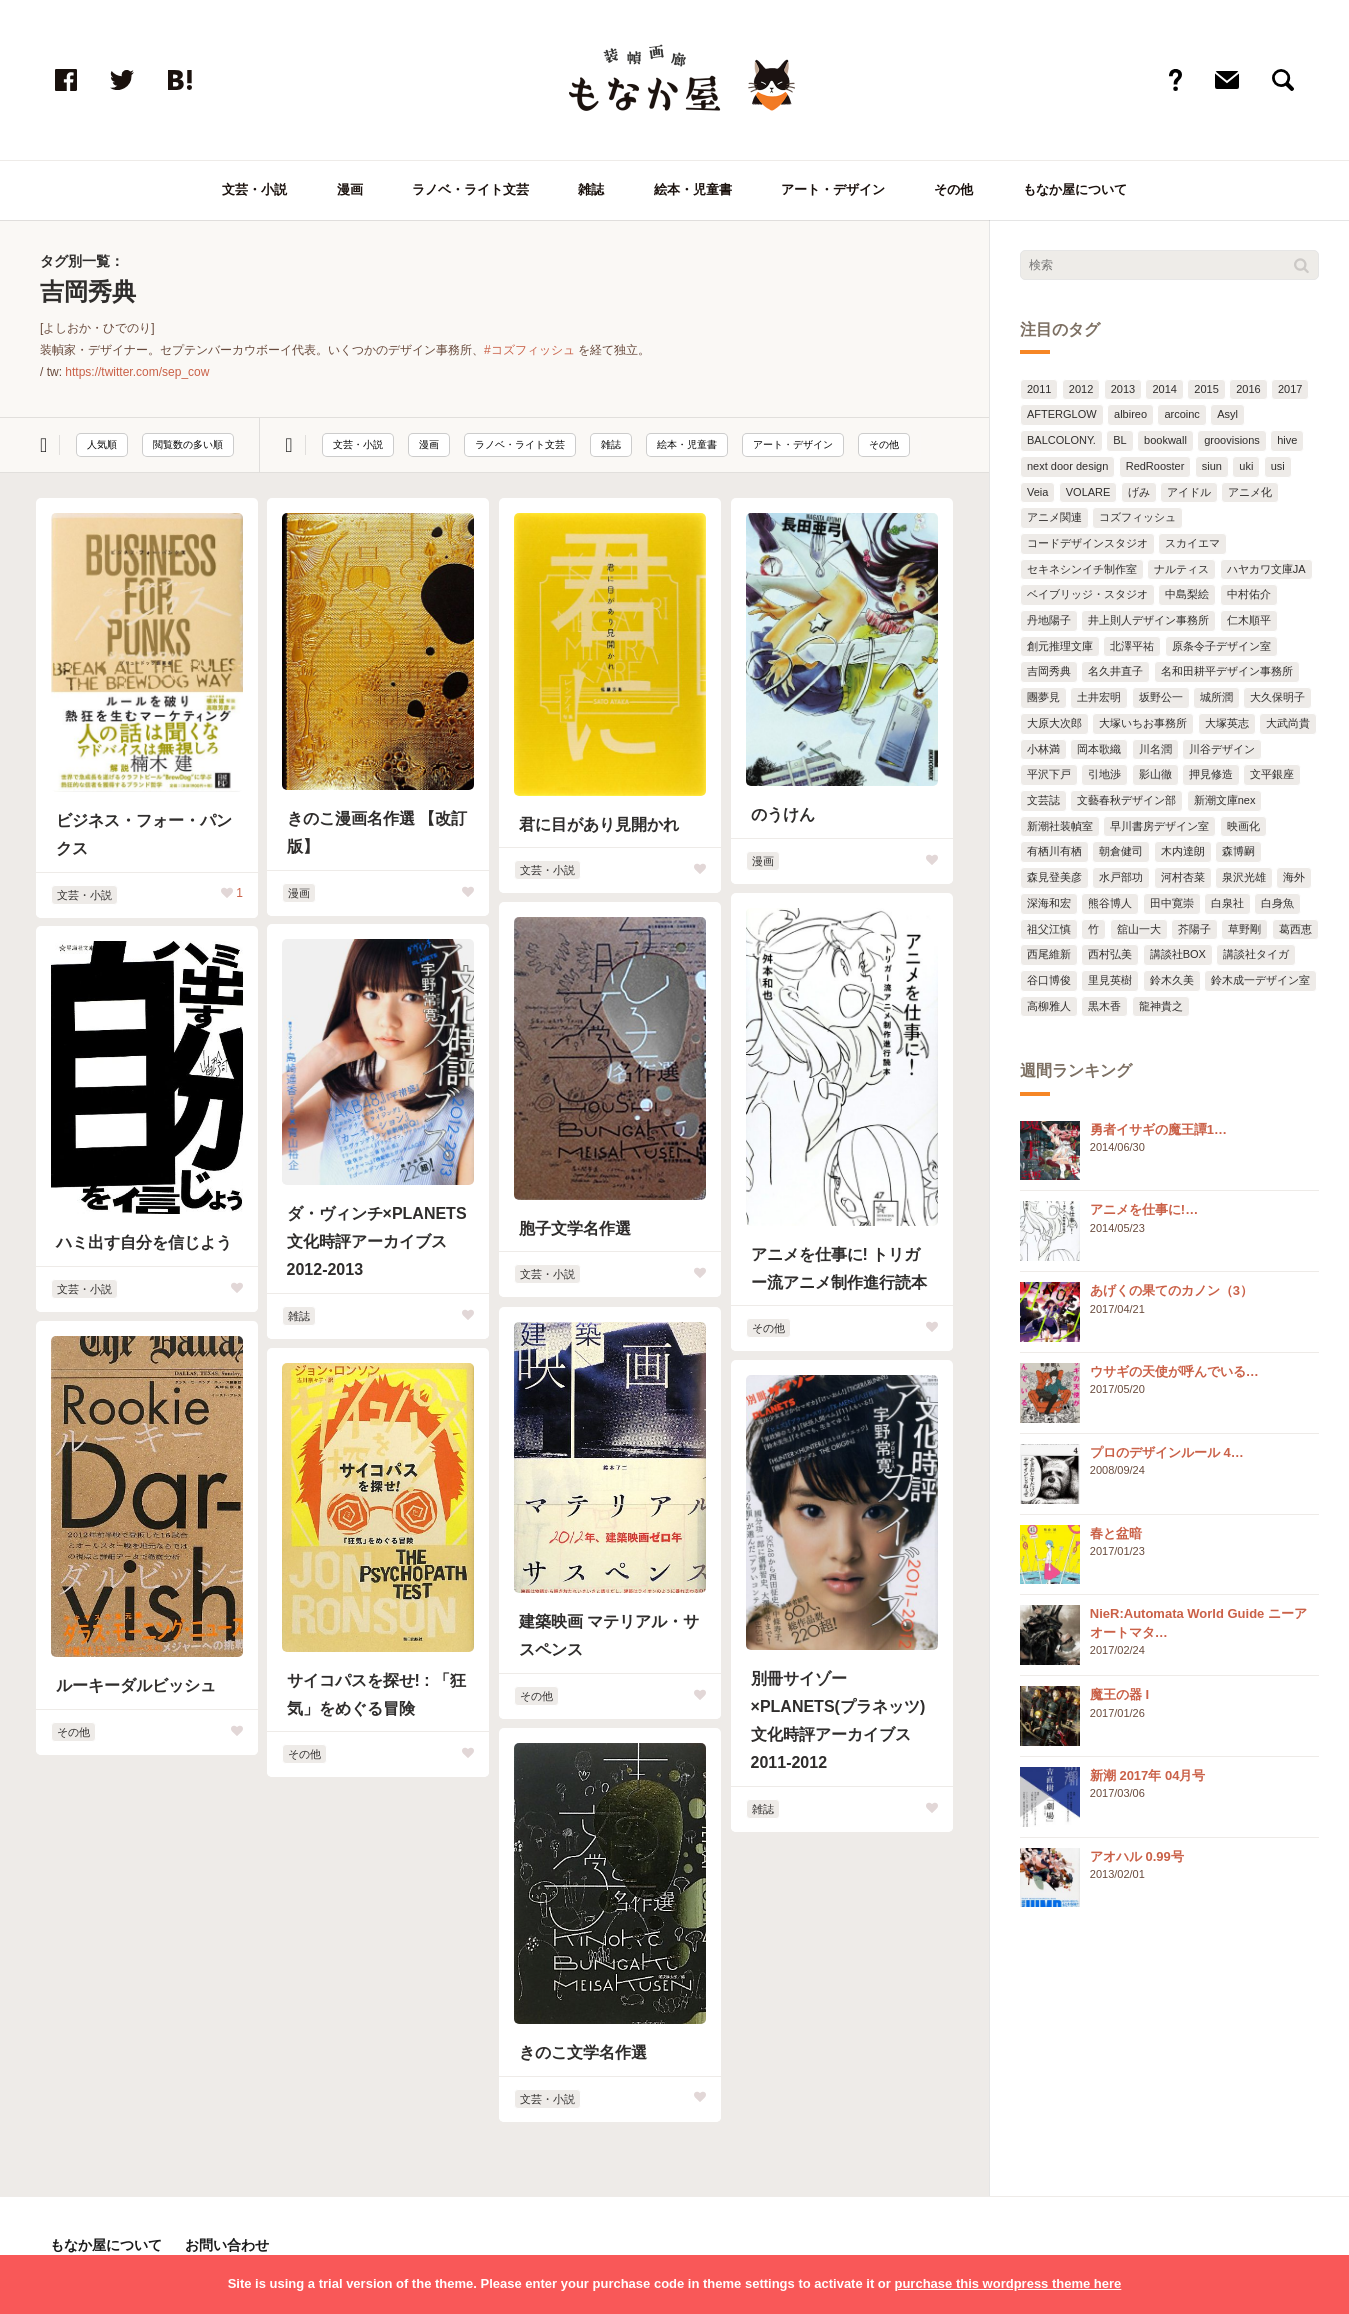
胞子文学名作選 (575, 1228)
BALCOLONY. (1061, 440)
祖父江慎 (1049, 929)
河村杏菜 (1183, 877)
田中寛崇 (1172, 903)
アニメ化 (1250, 492)
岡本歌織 (1099, 749)
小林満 (1043, 749)
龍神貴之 (1161, 1006)
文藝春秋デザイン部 (1126, 800)
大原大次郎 (1054, 723)
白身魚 (1277, 903)
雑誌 (591, 189)
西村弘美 (1110, 954)
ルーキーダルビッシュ (136, 1685)
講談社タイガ (1256, 954)
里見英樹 (1110, 980)
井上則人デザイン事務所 (1148, 620)
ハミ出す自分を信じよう (144, 1242)
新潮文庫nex (1225, 800)
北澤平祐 (1132, 646)
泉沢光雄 (1244, 877)
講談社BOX (1178, 954)
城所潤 (1216, 697)
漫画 (350, 189)
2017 (1290, 389)
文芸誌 (1043, 800)
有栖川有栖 (1054, 851)
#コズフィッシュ (529, 350)
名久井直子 (1115, 671)
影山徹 (1155, 774)
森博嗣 (1238, 851)
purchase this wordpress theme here (1007, 2283)
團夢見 (1043, 697)
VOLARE (1088, 492)
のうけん (783, 814)
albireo (1130, 414)
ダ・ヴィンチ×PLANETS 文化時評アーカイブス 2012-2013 (377, 1241)
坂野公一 (1161, 697)
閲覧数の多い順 (188, 444)
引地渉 (1104, 774)
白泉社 (1227, 903)
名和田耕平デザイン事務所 (1227, 671)
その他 (953, 189)
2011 (1039, 389)
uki (1246, 466)
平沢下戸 (1049, 774)
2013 (1123, 389)
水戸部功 (1121, 877)
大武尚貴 (1288, 723)
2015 (1206, 389)
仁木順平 (1249, 620)
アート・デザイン (833, 189)
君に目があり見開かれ (599, 824)
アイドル (1189, 492)
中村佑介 (1249, 594)
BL (1119, 440)
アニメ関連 (1054, 517)
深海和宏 (1049, 903)
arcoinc (1181, 414)
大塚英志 (1227, 723)
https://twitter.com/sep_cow (137, 372)
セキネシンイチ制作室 (1082, 569)
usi (1278, 466)
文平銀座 (1272, 774)
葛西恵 (1295, 929)
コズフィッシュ (1137, 517)
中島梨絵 (1187, 594)
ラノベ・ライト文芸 (470, 189)
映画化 (1243, 826)
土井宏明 (1099, 697)
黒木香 (1104, 1006)
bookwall (1165, 440)
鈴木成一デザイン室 (1260, 980)
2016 (1248, 389)
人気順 (102, 444)
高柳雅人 (1049, 1006)
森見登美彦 (1054, 877)
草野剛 (1244, 929)
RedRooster (1155, 466)
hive (1287, 440)
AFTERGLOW (1062, 414)
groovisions (1232, 440)
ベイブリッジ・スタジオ (1087, 594)
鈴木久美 (1172, 980)
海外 (1294, 877)
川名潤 (1155, 749)
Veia (1037, 492)
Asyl (1227, 414)
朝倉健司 (1121, 851)
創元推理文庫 (1060, 646)
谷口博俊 (1049, 980)
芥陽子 (1194, 929)
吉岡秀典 (1049, 671)
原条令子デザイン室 (1221, 646)
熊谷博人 (1110, 903)
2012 (1081, 389)
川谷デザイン (1222, 749)
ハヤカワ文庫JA (1266, 569)
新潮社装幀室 (1060, 826)
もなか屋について (1075, 189)
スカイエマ (1192, 543)
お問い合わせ (227, 2245)
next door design (1067, 466)
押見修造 (1211, 774)
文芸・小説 (254, 189)
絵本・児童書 (693, 189)
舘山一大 (1139, 929)
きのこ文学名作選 (583, 2052)
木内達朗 (1183, 851)
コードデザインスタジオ (1087, 543)
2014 (1164, 389)
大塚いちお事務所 (1143, 723)
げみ (1139, 492)
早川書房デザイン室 (1159, 826)
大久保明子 (1277, 697)
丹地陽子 (1049, 620)
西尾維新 (1049, 954)
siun (1212, 466)
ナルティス (1181, 569)
